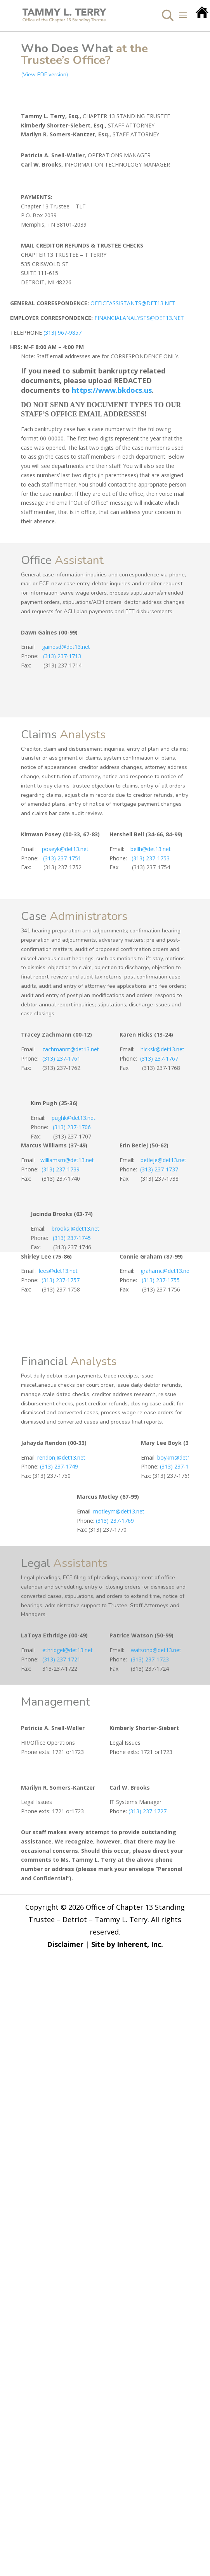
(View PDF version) (44, 74)
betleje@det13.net (163, 1160)
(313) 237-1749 (59, 1466)
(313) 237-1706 (72, 1127)
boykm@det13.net (179, 1457)
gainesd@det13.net (64, 646)
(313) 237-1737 (157, 1169)
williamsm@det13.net (67, 1160)
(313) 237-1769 (115, 1520)
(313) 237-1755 (161, 1280)
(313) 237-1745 (72, 1238)
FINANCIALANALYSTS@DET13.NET (139, 318)
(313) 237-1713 (62, 656)
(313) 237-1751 (62, 858)
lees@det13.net (58, 1270)
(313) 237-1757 (61, 1280)
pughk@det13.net (73, 1117)
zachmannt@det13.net (70, 1049)
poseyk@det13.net (65, 849)
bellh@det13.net (150, 849)
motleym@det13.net (118, 1511)
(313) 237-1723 (150, 1659)
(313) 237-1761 (61, 1058)
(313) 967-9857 (62, 332)
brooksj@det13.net (75, 1228)
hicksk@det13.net (162, 1049)
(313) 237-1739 (61, 1169)
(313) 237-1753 (151, 858)
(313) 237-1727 (147, 1811)
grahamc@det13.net (166, 1270)
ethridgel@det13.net (67, 1650)
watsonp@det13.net (156, 1650)
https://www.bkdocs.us (112, 390)
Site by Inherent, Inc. (127, 1944)
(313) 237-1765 (179, 1466)
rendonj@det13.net (60, 1457)
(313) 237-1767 (157, 1058)
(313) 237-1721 (61, 1659)
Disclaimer (65, 1944)
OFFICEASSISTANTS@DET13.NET (132, 303)
